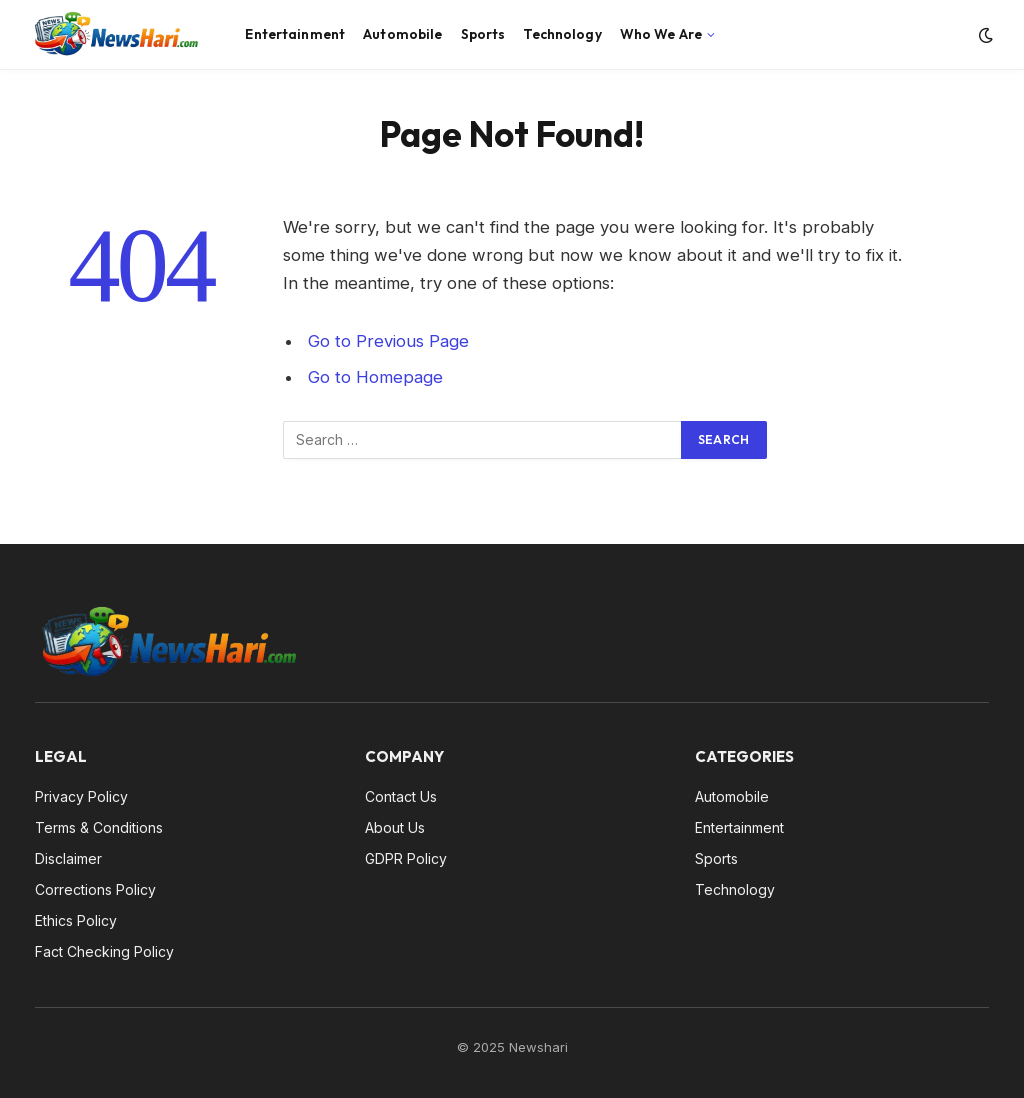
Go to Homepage (375, 377)
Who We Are (661, 34)
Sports (483, 34)
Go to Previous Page (388, 341)
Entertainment (295, 34)
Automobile (402, 34)
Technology (562, 34)
